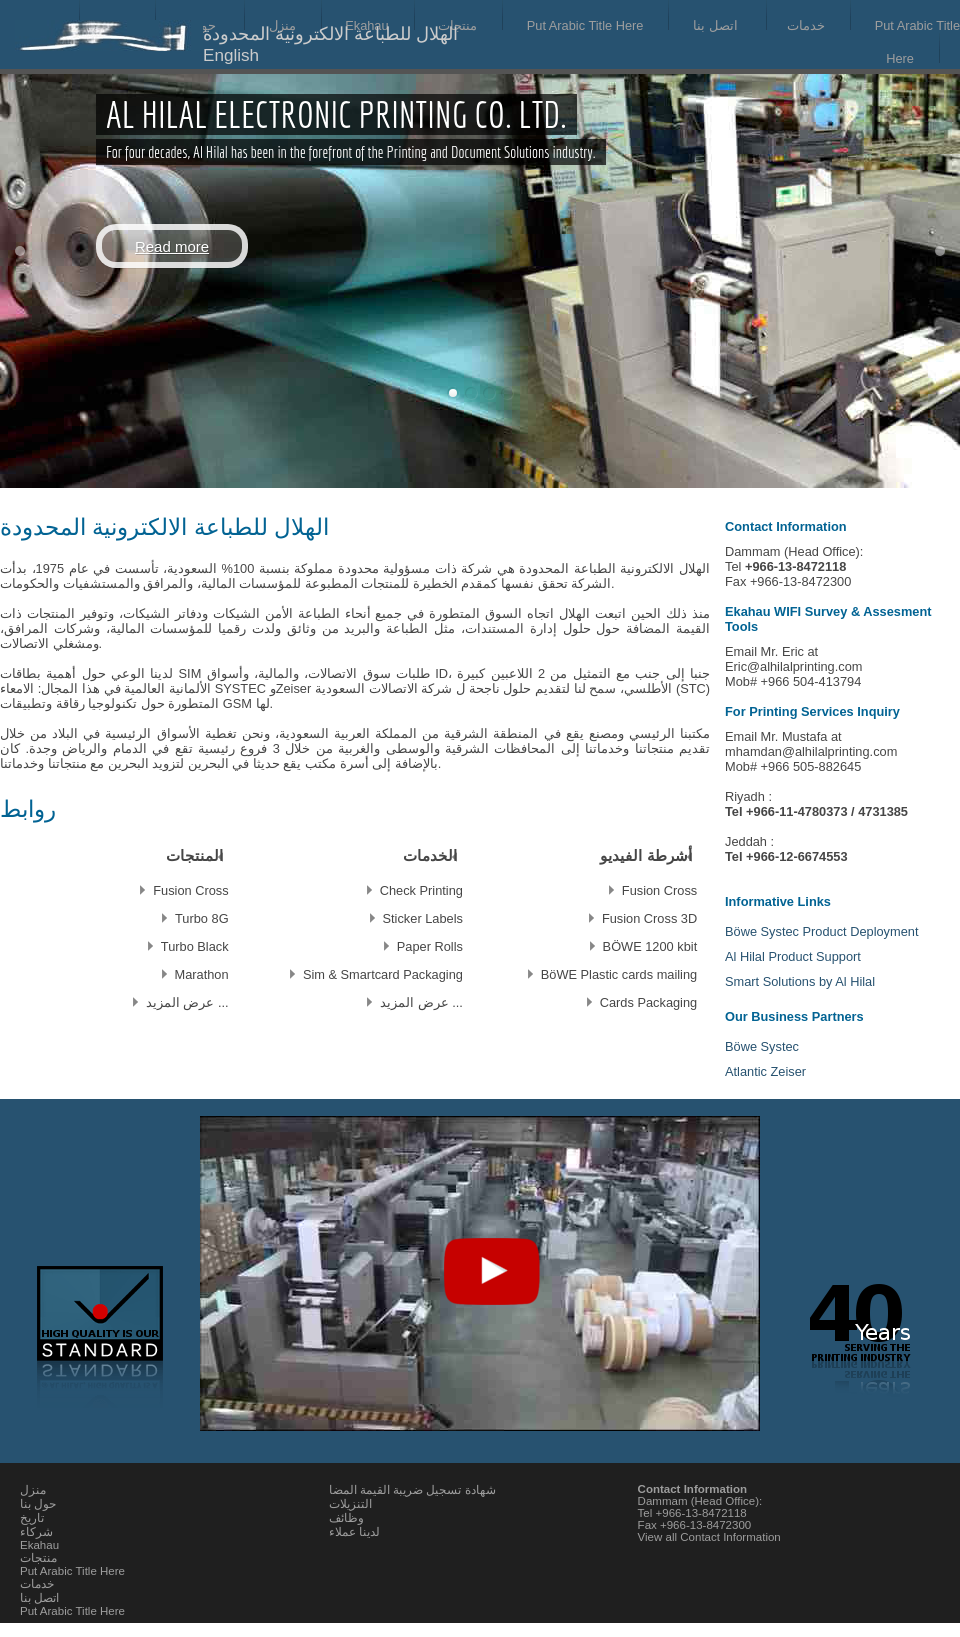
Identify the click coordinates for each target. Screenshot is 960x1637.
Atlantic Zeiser (765, 1071)
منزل (33, 1490)
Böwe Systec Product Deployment (821, 931)
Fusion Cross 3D (649, 917)
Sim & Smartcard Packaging (383, 973)
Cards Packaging (648, 1001)
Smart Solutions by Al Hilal (800, 981)
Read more (172, 246)
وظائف (346, 1518)
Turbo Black (195, 945)
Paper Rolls (430, 945)
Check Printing (421, 889)
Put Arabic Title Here (585, 25)
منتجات (457, 25)
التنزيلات (350, 1504)
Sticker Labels (423, 917)
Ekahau (39, 1545)
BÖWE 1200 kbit (650, 945)
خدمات (806, 25)
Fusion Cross (659, 889)
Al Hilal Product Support (793, 956)
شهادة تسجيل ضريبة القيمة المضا (412, 1490)
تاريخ (32, 1518)
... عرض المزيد (421, 1001)
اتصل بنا (715, 25)
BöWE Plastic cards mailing (619, 973)
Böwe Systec (762, 1046)
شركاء (36, 1532)
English (231, 55)
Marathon (202, 973)
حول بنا (38, 1504)
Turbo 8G (202, 917)
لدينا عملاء (354, 1532)
